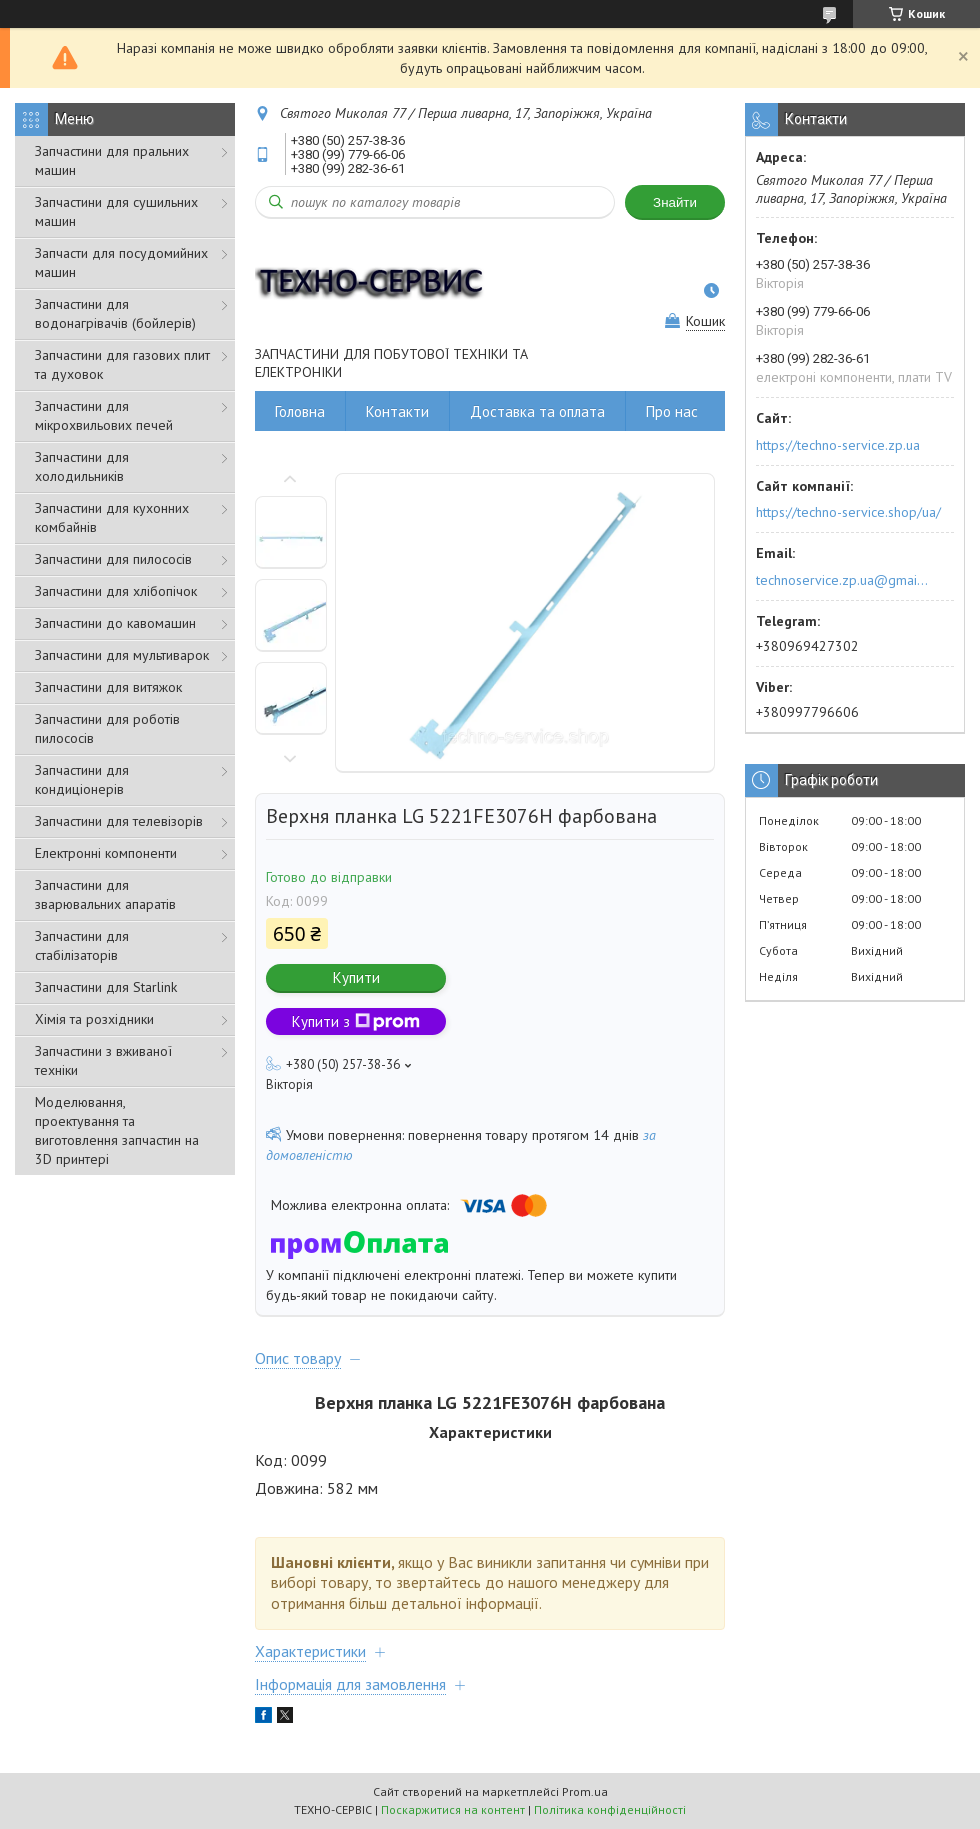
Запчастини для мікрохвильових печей (104, 415)
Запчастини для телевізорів (119, 821)
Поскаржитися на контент (453, 1809)
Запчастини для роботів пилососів (107, 728)
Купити (356, 977)
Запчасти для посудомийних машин (121, 262)
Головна (300, 411)
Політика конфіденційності (610, 1809)
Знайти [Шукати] (675, 202)
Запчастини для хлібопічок (116, 591)
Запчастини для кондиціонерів (82, 779)
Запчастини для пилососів (113, 559)
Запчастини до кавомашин (115, 623)
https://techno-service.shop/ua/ (848, 512)
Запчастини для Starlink (106, 987)
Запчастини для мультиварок (122, 655)
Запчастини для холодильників (82, 466)
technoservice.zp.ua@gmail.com (843, 580)
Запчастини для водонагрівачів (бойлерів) (115, 313)
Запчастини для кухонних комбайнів (112, 517)
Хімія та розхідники (94, 1019)
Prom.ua (585, 1791)
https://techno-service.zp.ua (838, 445)
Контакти (397, 411)
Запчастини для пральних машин (112, 160)
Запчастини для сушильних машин (116, 211)
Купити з (356, 1021)
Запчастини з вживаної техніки (103, 1060)
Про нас (672, 411)
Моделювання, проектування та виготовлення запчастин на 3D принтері (117, 1130)
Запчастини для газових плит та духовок (122, 364)
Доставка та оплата (537, 411)
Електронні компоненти (106, 853)
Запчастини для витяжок (108, 687)
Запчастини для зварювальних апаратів (105, 894)
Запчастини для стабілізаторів (82, 945)
